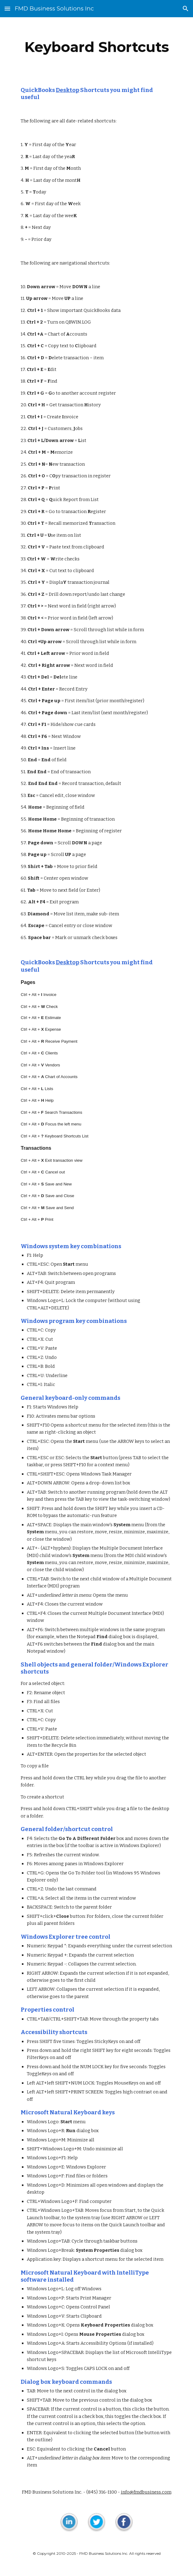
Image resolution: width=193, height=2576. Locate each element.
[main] (96, 47)
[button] (7, 8)
